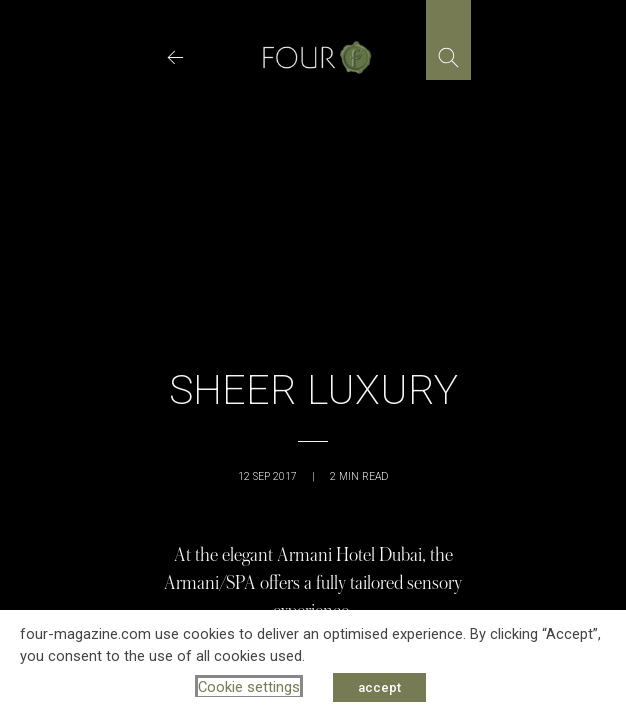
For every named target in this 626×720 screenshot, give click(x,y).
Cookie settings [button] (249, 687)
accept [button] (379, 687)
